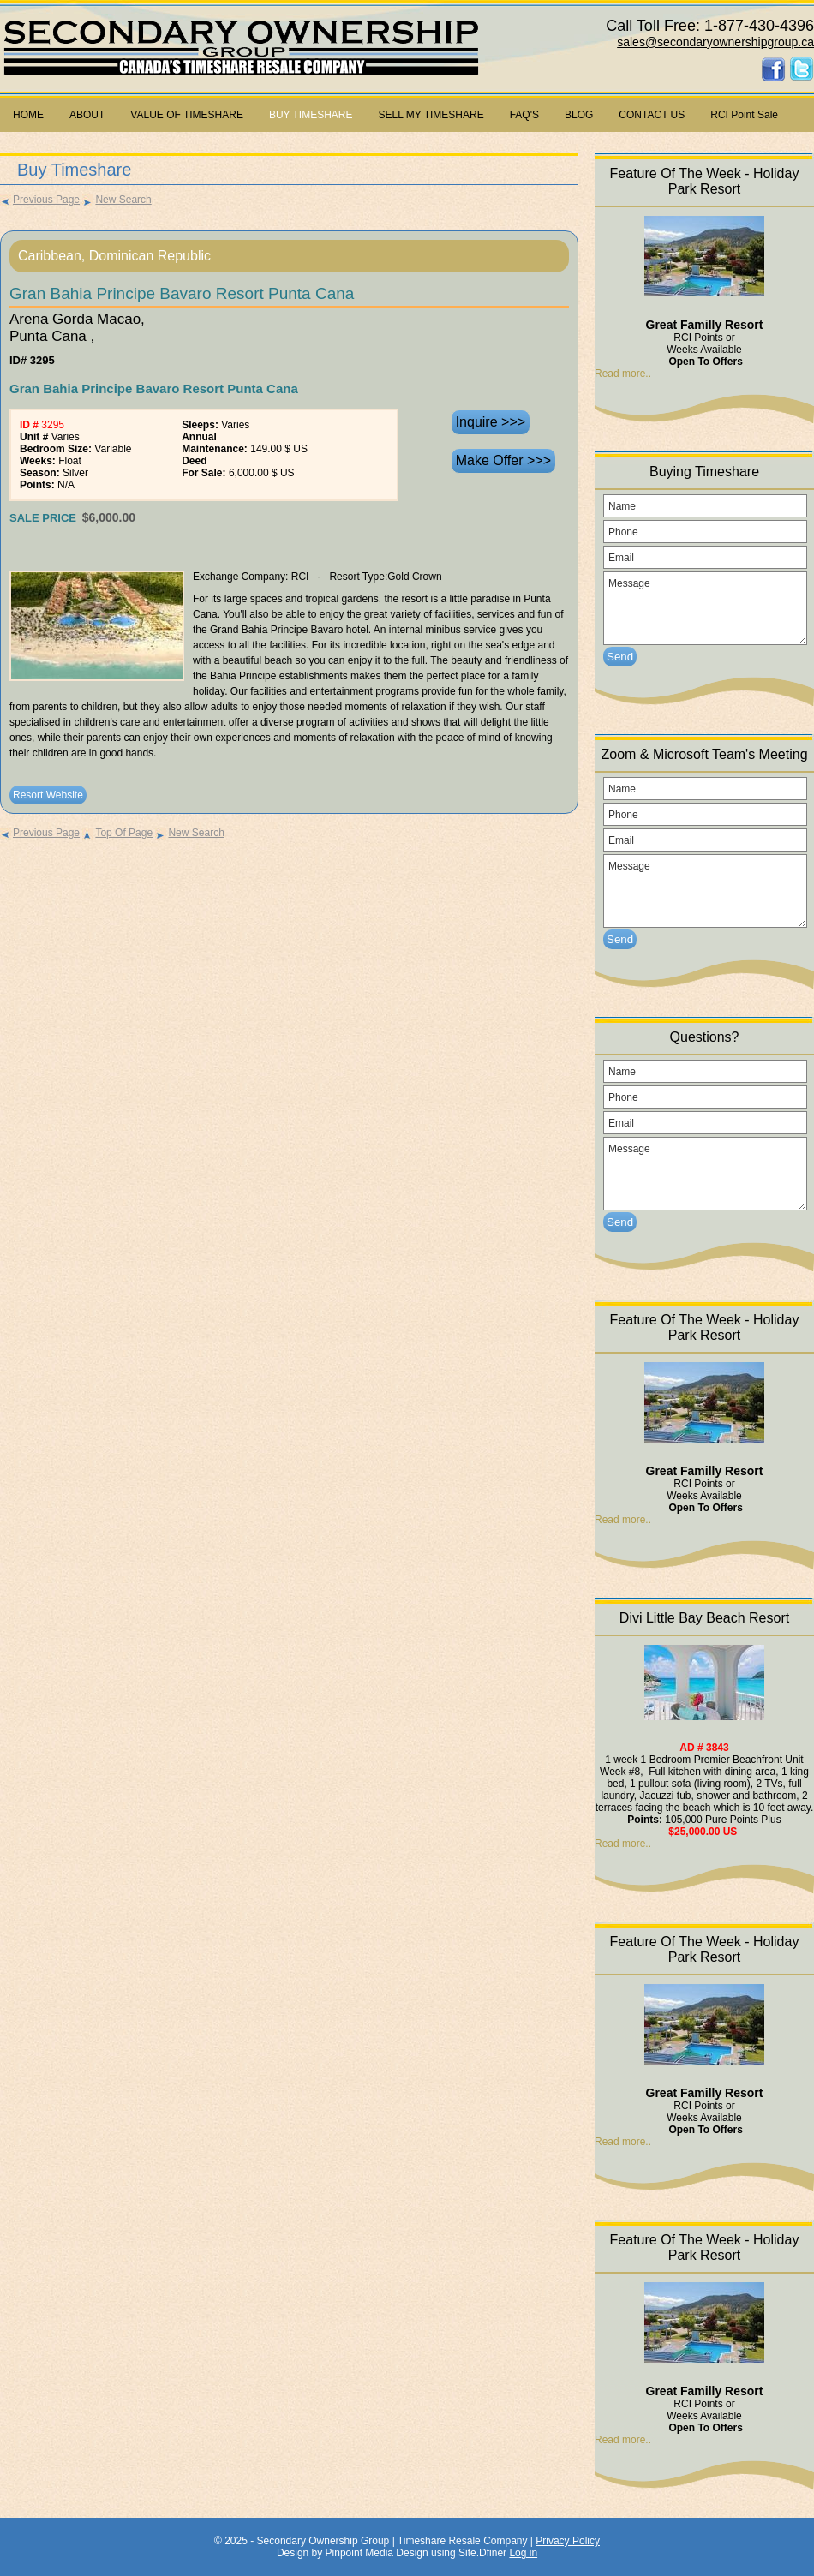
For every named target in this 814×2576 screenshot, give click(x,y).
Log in (523, 2553)
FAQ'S (524, 115)
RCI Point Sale (744, 115)
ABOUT (87, 115)
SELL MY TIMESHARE (431, 115)
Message (705, 608)
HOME (28, 115)
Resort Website (48, 795)
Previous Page (40, 200)
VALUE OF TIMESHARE (186, 115)
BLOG (579, 115)
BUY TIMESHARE (311, 115)
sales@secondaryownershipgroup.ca (715, 42)
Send (620, 656)
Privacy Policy (568, 2541)
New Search (116, 200)
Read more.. (623, 374)
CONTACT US (652, 115)
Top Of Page (117, 833)
